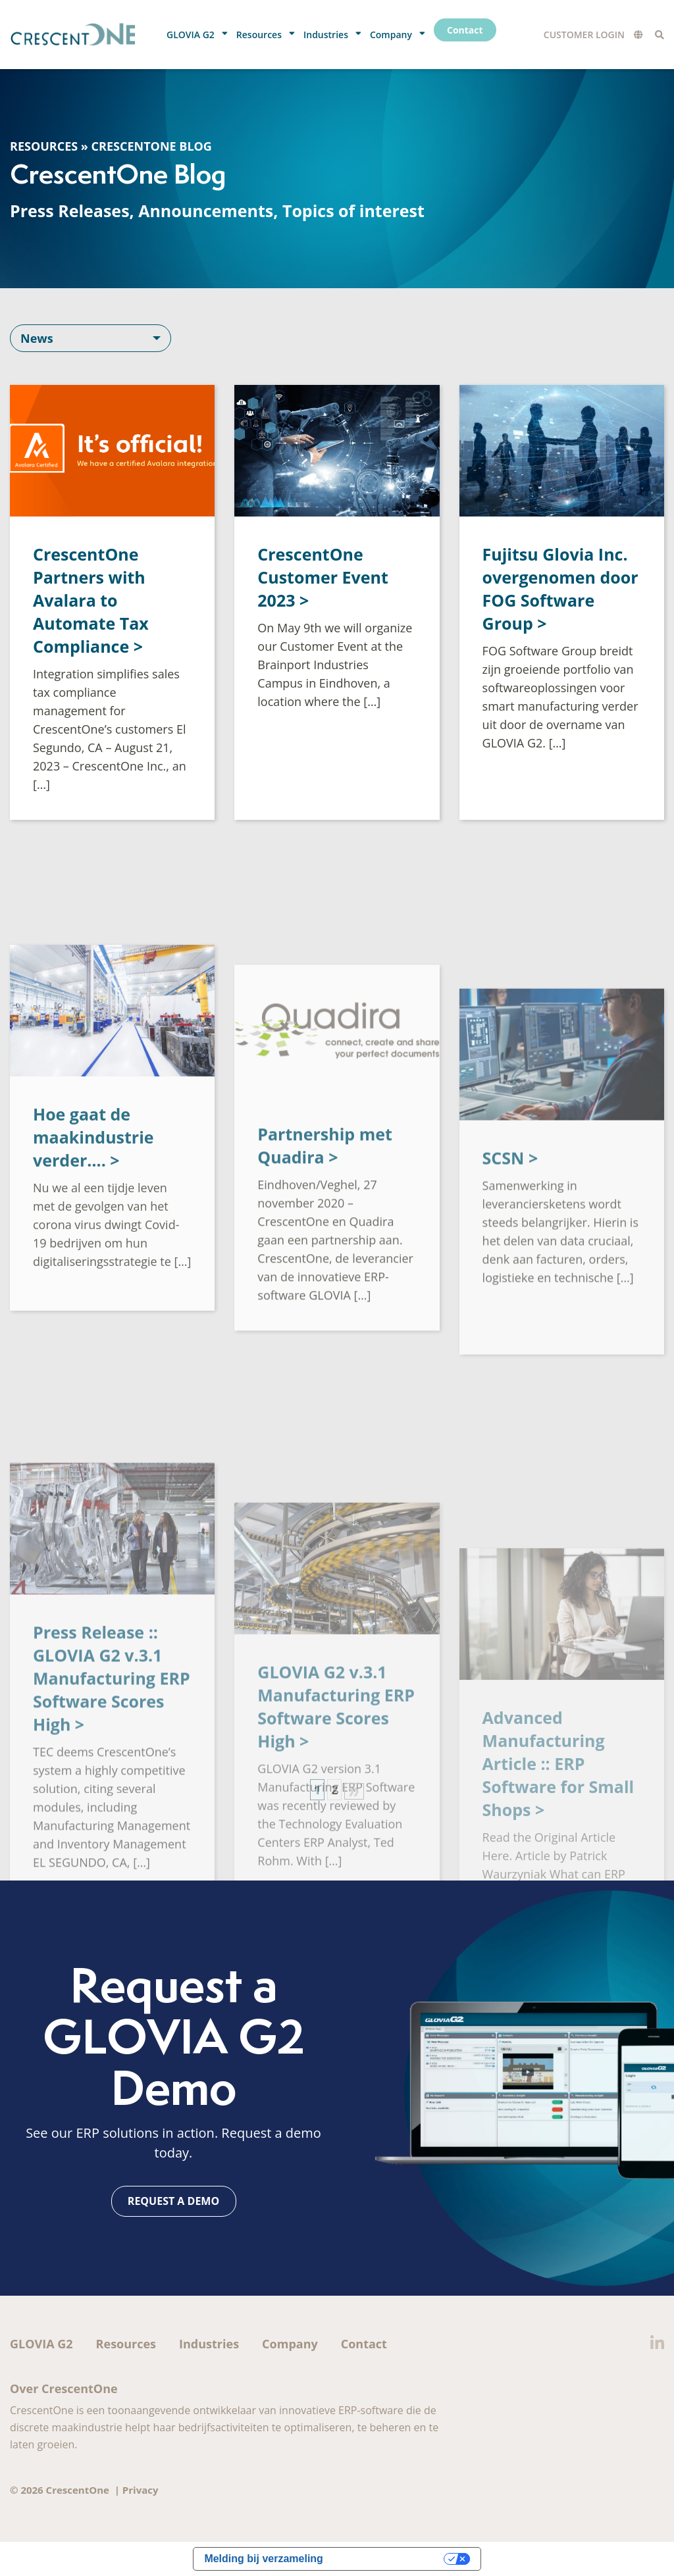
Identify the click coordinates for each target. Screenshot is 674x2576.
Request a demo (173, 2201)
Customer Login (584, 34)
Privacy (140, 2489)
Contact (364, 2344)
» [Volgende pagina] (354, 1791)
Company (290, 2344)
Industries (209, 2344)
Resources (44, 146)
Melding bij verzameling (263, 2558)
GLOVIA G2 (41, 2344)
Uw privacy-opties (390, 2558)
